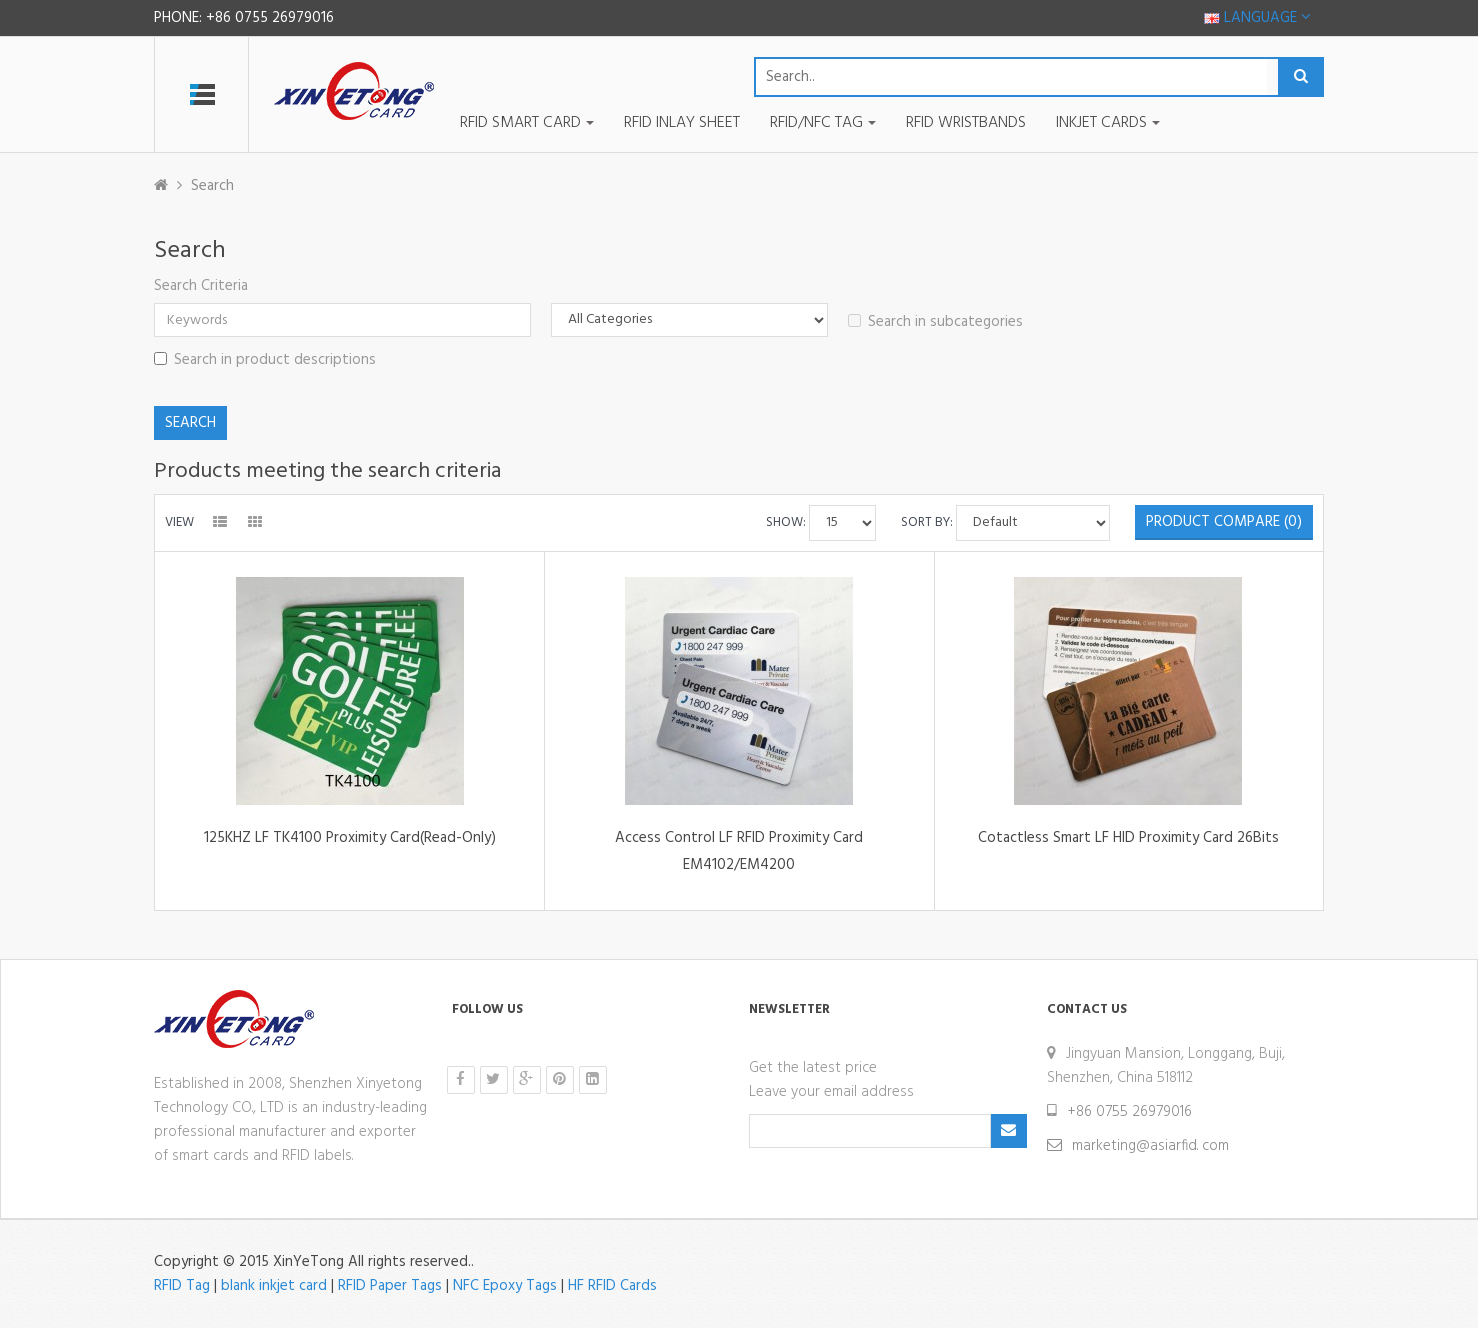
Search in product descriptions (265, 360)
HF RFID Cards (612, 1286)
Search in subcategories (935, 322)
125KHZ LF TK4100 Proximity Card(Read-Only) (350, 838)
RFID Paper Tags (390, 1286)
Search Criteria (201, 286)
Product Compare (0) (1224, 522)
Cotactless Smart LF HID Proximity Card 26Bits (1128, 838)
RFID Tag (182, 1286)
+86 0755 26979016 (1129, 1112)
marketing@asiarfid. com (1150, 1146)
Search (212, 186)
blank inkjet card (274, 1286)
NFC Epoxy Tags (505, 1286)
